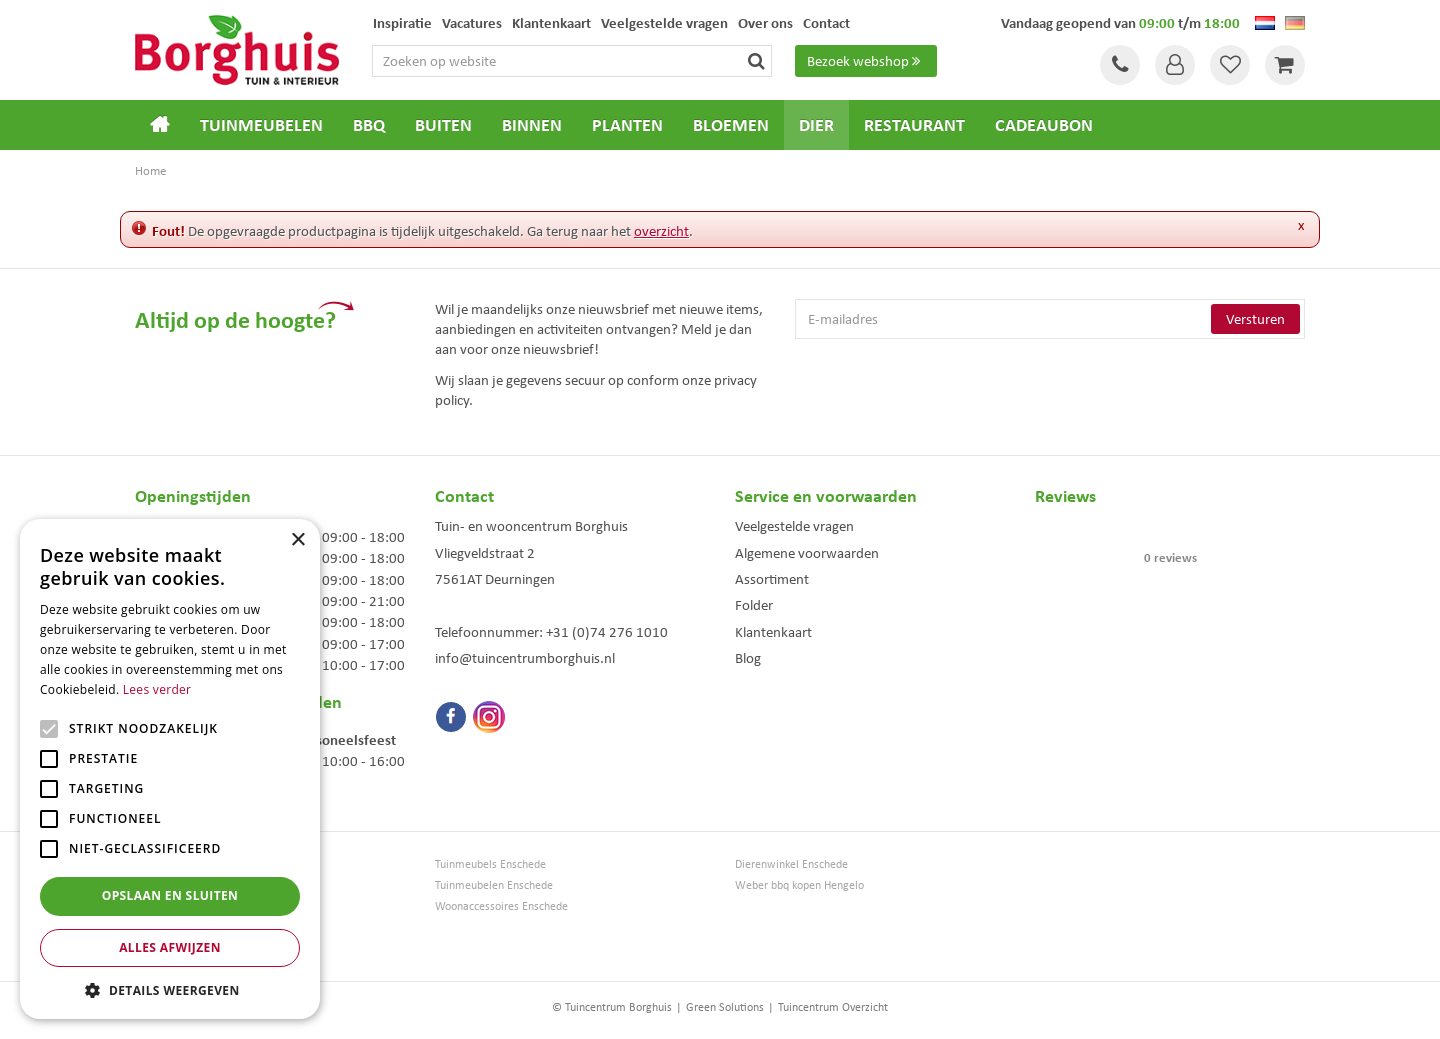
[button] (170, 989)
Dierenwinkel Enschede (791, 864)
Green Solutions (725, 1007)
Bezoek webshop (866, 61)
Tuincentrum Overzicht (833, 1007)
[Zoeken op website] (573, 61)
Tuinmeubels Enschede (490, 864)
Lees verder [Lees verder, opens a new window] (157, 689)
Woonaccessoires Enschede (501, 906)
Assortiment (772, 579)
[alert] (170, 769)
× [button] (297, 540)
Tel (1120, 65)
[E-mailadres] (1050, 319)
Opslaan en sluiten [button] (170, 895)
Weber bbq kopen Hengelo (799, 885)
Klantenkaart (773, 632)
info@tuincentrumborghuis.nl (525, 658)
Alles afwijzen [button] (170, 947)
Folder (754, 605)
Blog (748, 658)
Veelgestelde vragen (794, 526)
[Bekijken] (1285, 65)
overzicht (661, 231)
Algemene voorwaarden (807, 553)
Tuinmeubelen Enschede (494, 885)
